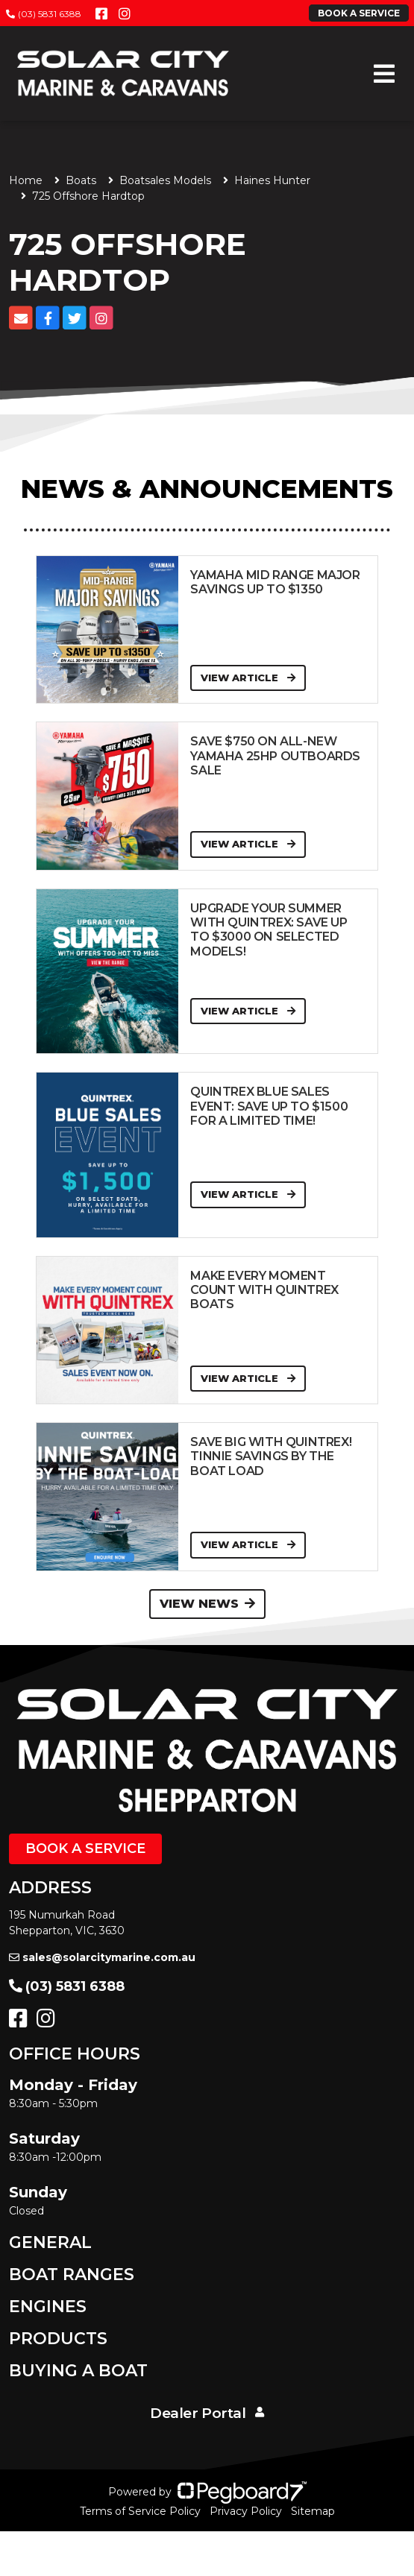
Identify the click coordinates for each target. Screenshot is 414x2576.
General (50, 2242)
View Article (248, 678)
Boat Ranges (71, 2274)
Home (26, 180)
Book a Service (85, 1848)
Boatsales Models (165, 180)
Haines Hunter (272, 180)
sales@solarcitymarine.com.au (102, 1957)
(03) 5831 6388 (43, 13)
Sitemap (313, 2511)
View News (207, 1604)
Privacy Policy (246, 2511)
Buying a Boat (78, 2371)
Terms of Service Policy (140, 2511)
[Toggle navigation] (384, 73)
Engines (48, 2306)
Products (58, 2339)
